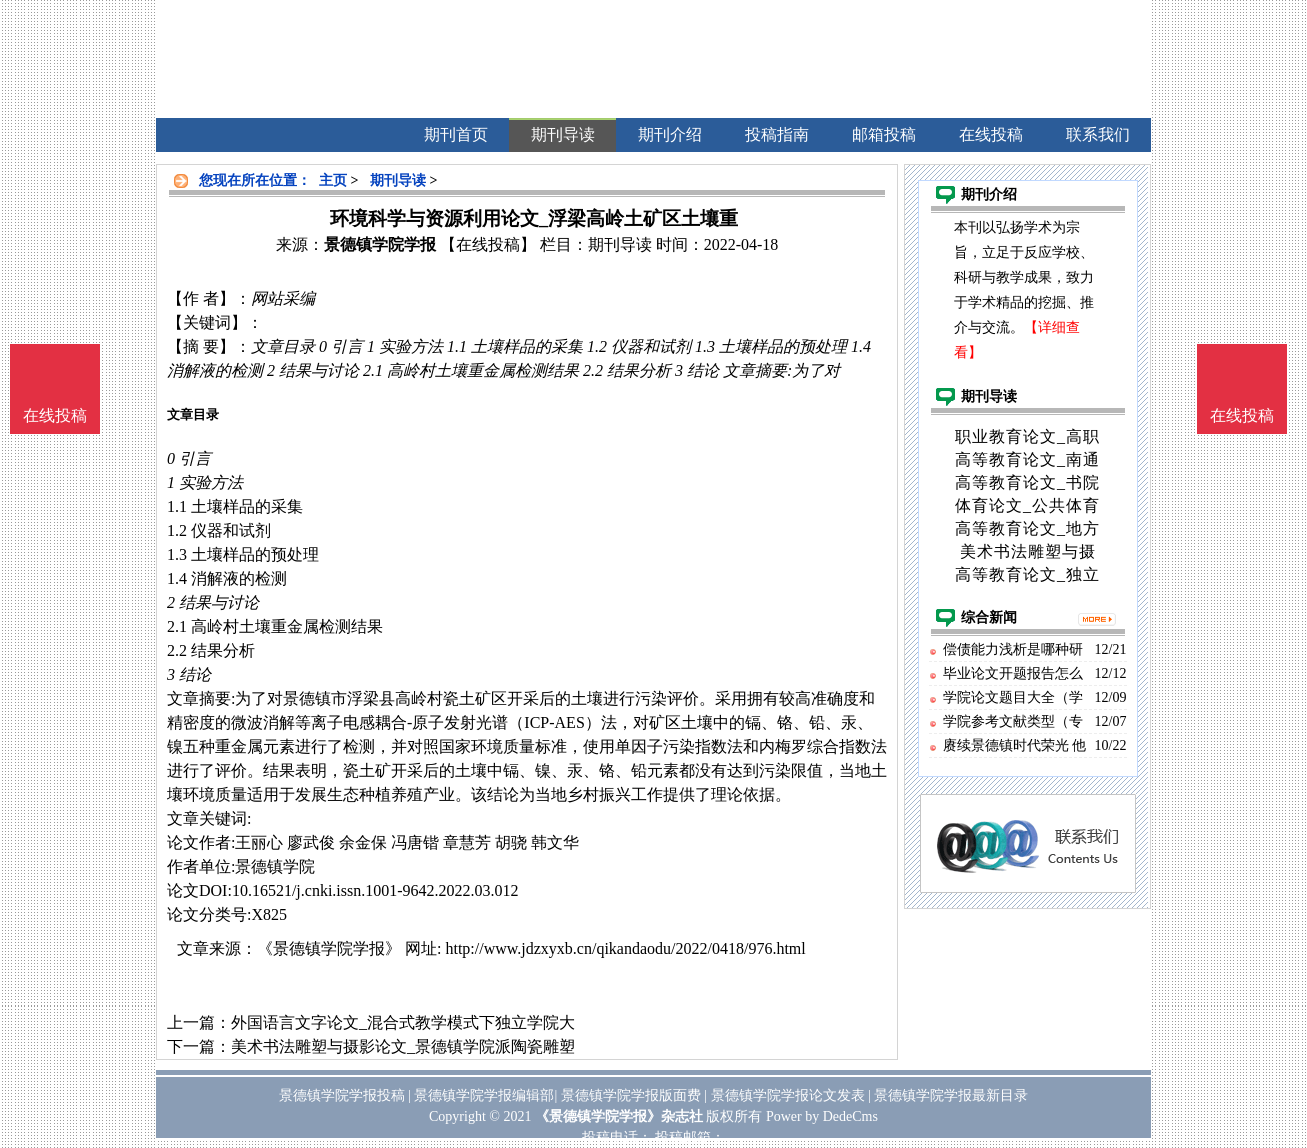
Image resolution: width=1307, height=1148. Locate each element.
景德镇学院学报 (380, 244)
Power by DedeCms (822, 1116)
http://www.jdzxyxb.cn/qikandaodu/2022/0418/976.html (625, 948)
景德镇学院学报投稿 (342, 1095)
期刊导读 (398, 180)
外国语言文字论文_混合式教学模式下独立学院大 (403, 1022)
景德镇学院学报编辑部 (484, 1095)
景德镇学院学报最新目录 (951, 1095)
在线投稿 (1242, 415)
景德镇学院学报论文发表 (788, 1095)
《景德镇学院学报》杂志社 (619, 1116)
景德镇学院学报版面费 (631, 1095)
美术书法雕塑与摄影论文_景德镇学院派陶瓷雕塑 (403, 1046)
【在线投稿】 (488, 244)
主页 (333, 180)
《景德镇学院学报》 (329, 948)
